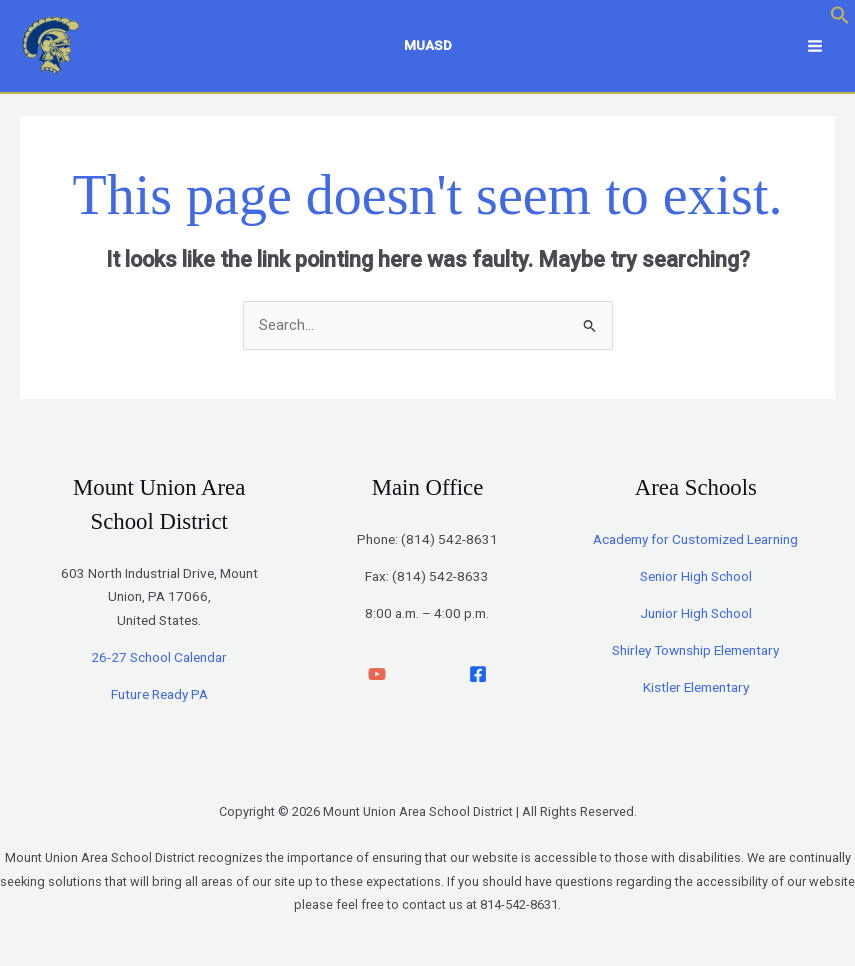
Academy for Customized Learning (695, 539)
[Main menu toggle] (815, 46)
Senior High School (696, 576)
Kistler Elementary (696, 687)
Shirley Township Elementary (695, 650)
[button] (840, 20)
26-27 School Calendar (159, 657)
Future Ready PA (159, 694)
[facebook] (478, 674)
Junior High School (696, 613)
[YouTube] (377, 674)
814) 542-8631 (452, 539)
